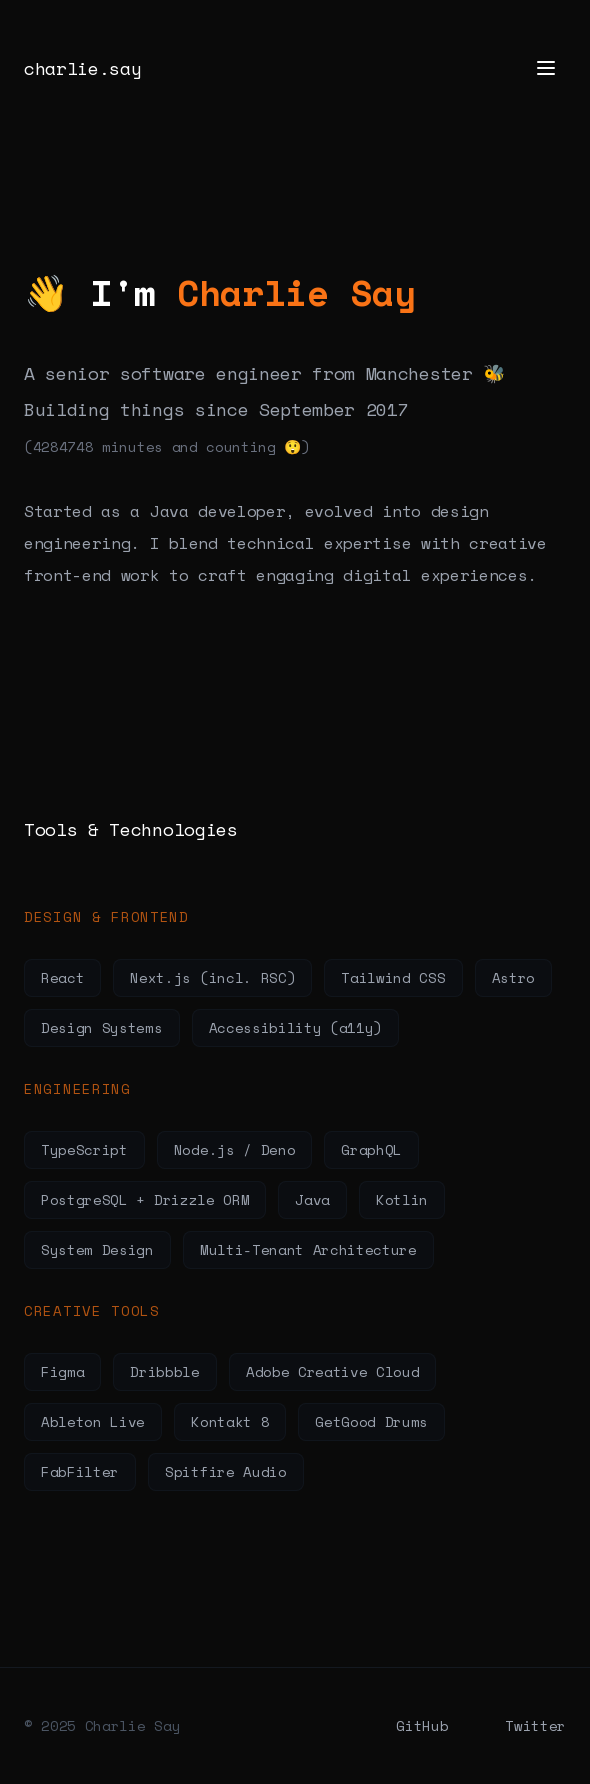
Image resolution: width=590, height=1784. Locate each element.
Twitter (535, 1725)
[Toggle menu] (546, 68)
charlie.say (82, 68)
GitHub (422, 1725)
